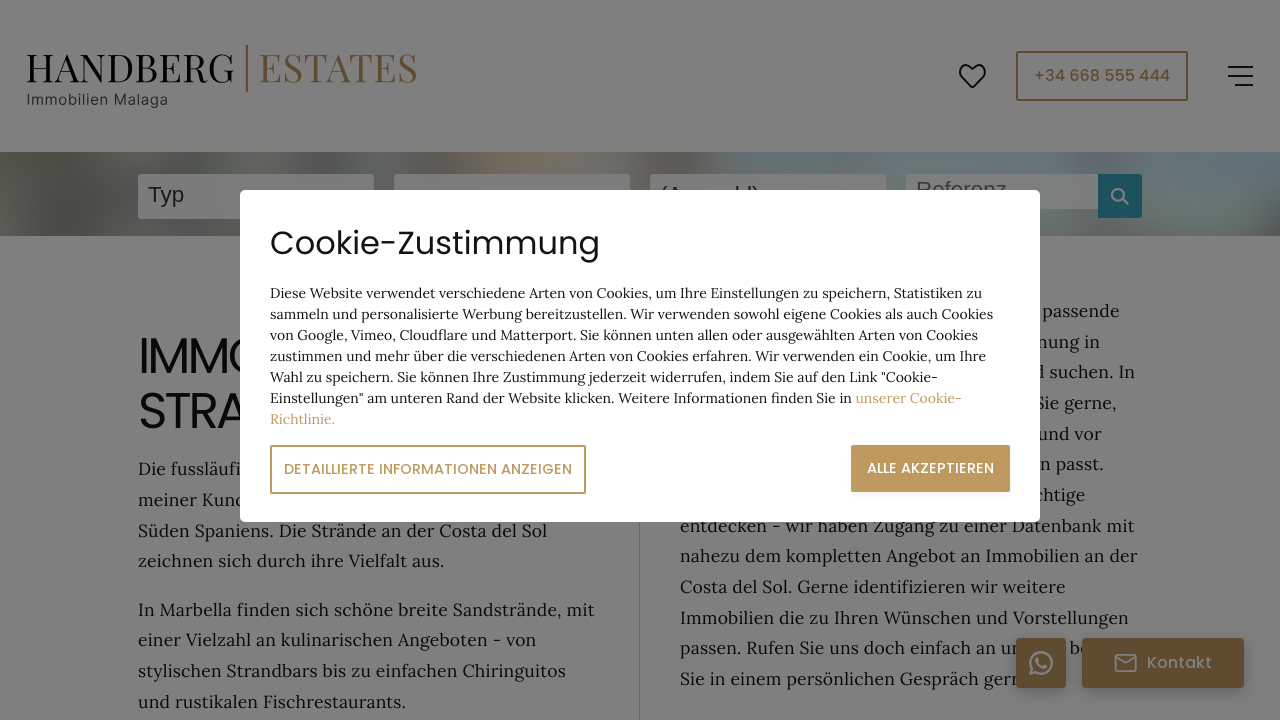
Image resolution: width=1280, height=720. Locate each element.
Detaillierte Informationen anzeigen (428, 469)
